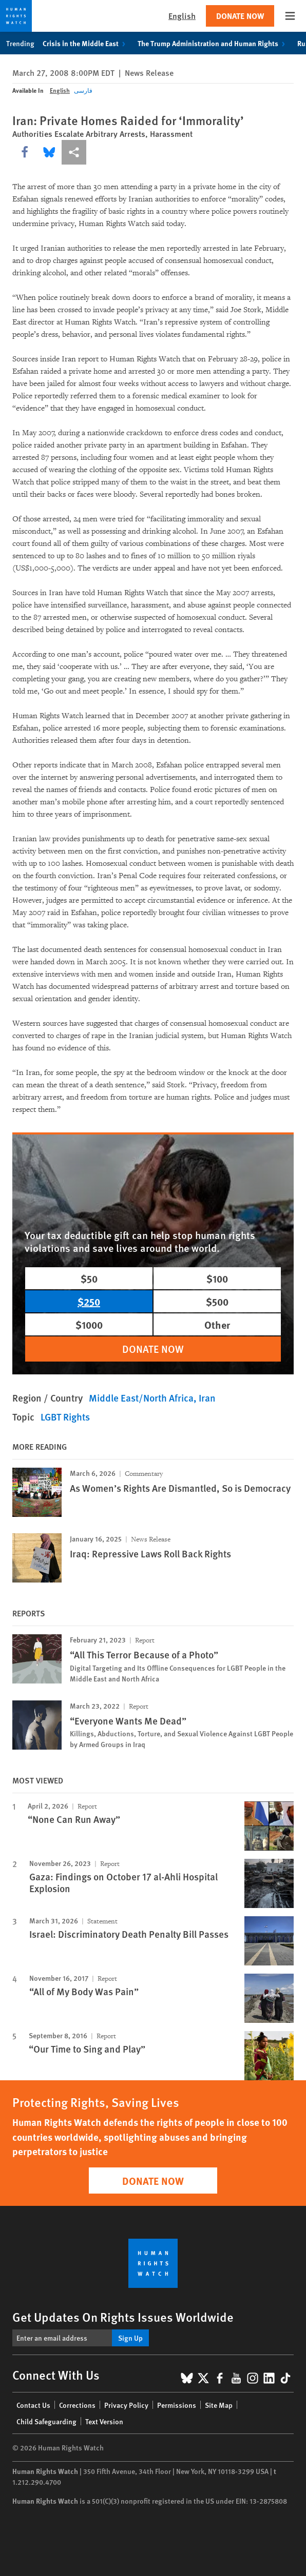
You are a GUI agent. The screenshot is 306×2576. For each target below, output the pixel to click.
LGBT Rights (65, 1417)
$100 (217, 1278)
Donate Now (240, 16)
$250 (89, 1301)
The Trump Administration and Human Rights (213, 43)
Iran (207, 1398)
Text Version (104, 2421)
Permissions (176, 2405)
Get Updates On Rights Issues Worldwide (123, 2316)
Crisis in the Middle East (86, 43)
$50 (89, 1278)
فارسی (83, 90)
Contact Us (33, 2405)
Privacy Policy (126, 2405)
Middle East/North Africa (141, 1398)
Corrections (77, 2405)
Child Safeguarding (46, 2421)
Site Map (219, 2405)
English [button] (182, 16)
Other (217, 1324)
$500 (217, 1301)
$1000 (89, 1324)
